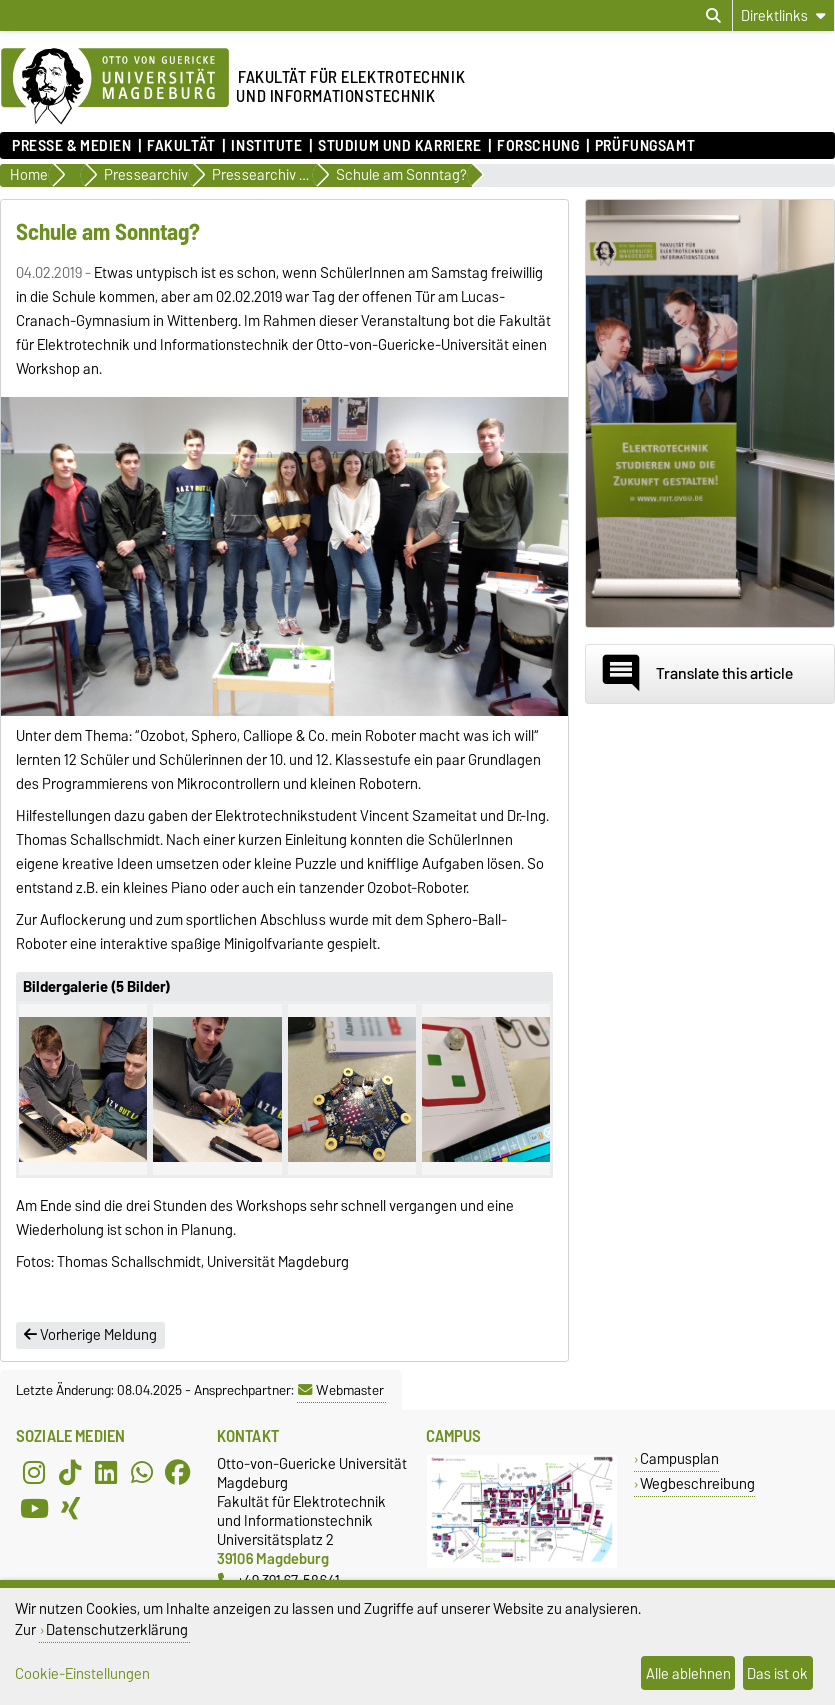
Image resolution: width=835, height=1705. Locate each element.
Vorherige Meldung (90, 1335)
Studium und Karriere (399, 146)
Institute (266, 146)
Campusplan (679, 1458)
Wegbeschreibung (697, 1483)
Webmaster (341, 1390)
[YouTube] (34, 1508)
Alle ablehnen (688, 1673)
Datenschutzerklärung (117, 1629)
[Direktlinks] (783, 15)
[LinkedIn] (106, 1472)
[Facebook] (178, 1472)
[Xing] (70, 1508)
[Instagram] (34, 1472)
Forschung (538, 146)
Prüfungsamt (645, 146)
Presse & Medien (71, 146)
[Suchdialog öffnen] (713, 16)
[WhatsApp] (142, 1472)
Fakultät (181, 146)
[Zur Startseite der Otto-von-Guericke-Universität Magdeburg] (115, 87)
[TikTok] (70, 1472)
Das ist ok (777, 1673)
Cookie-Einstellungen (82, 1673)
